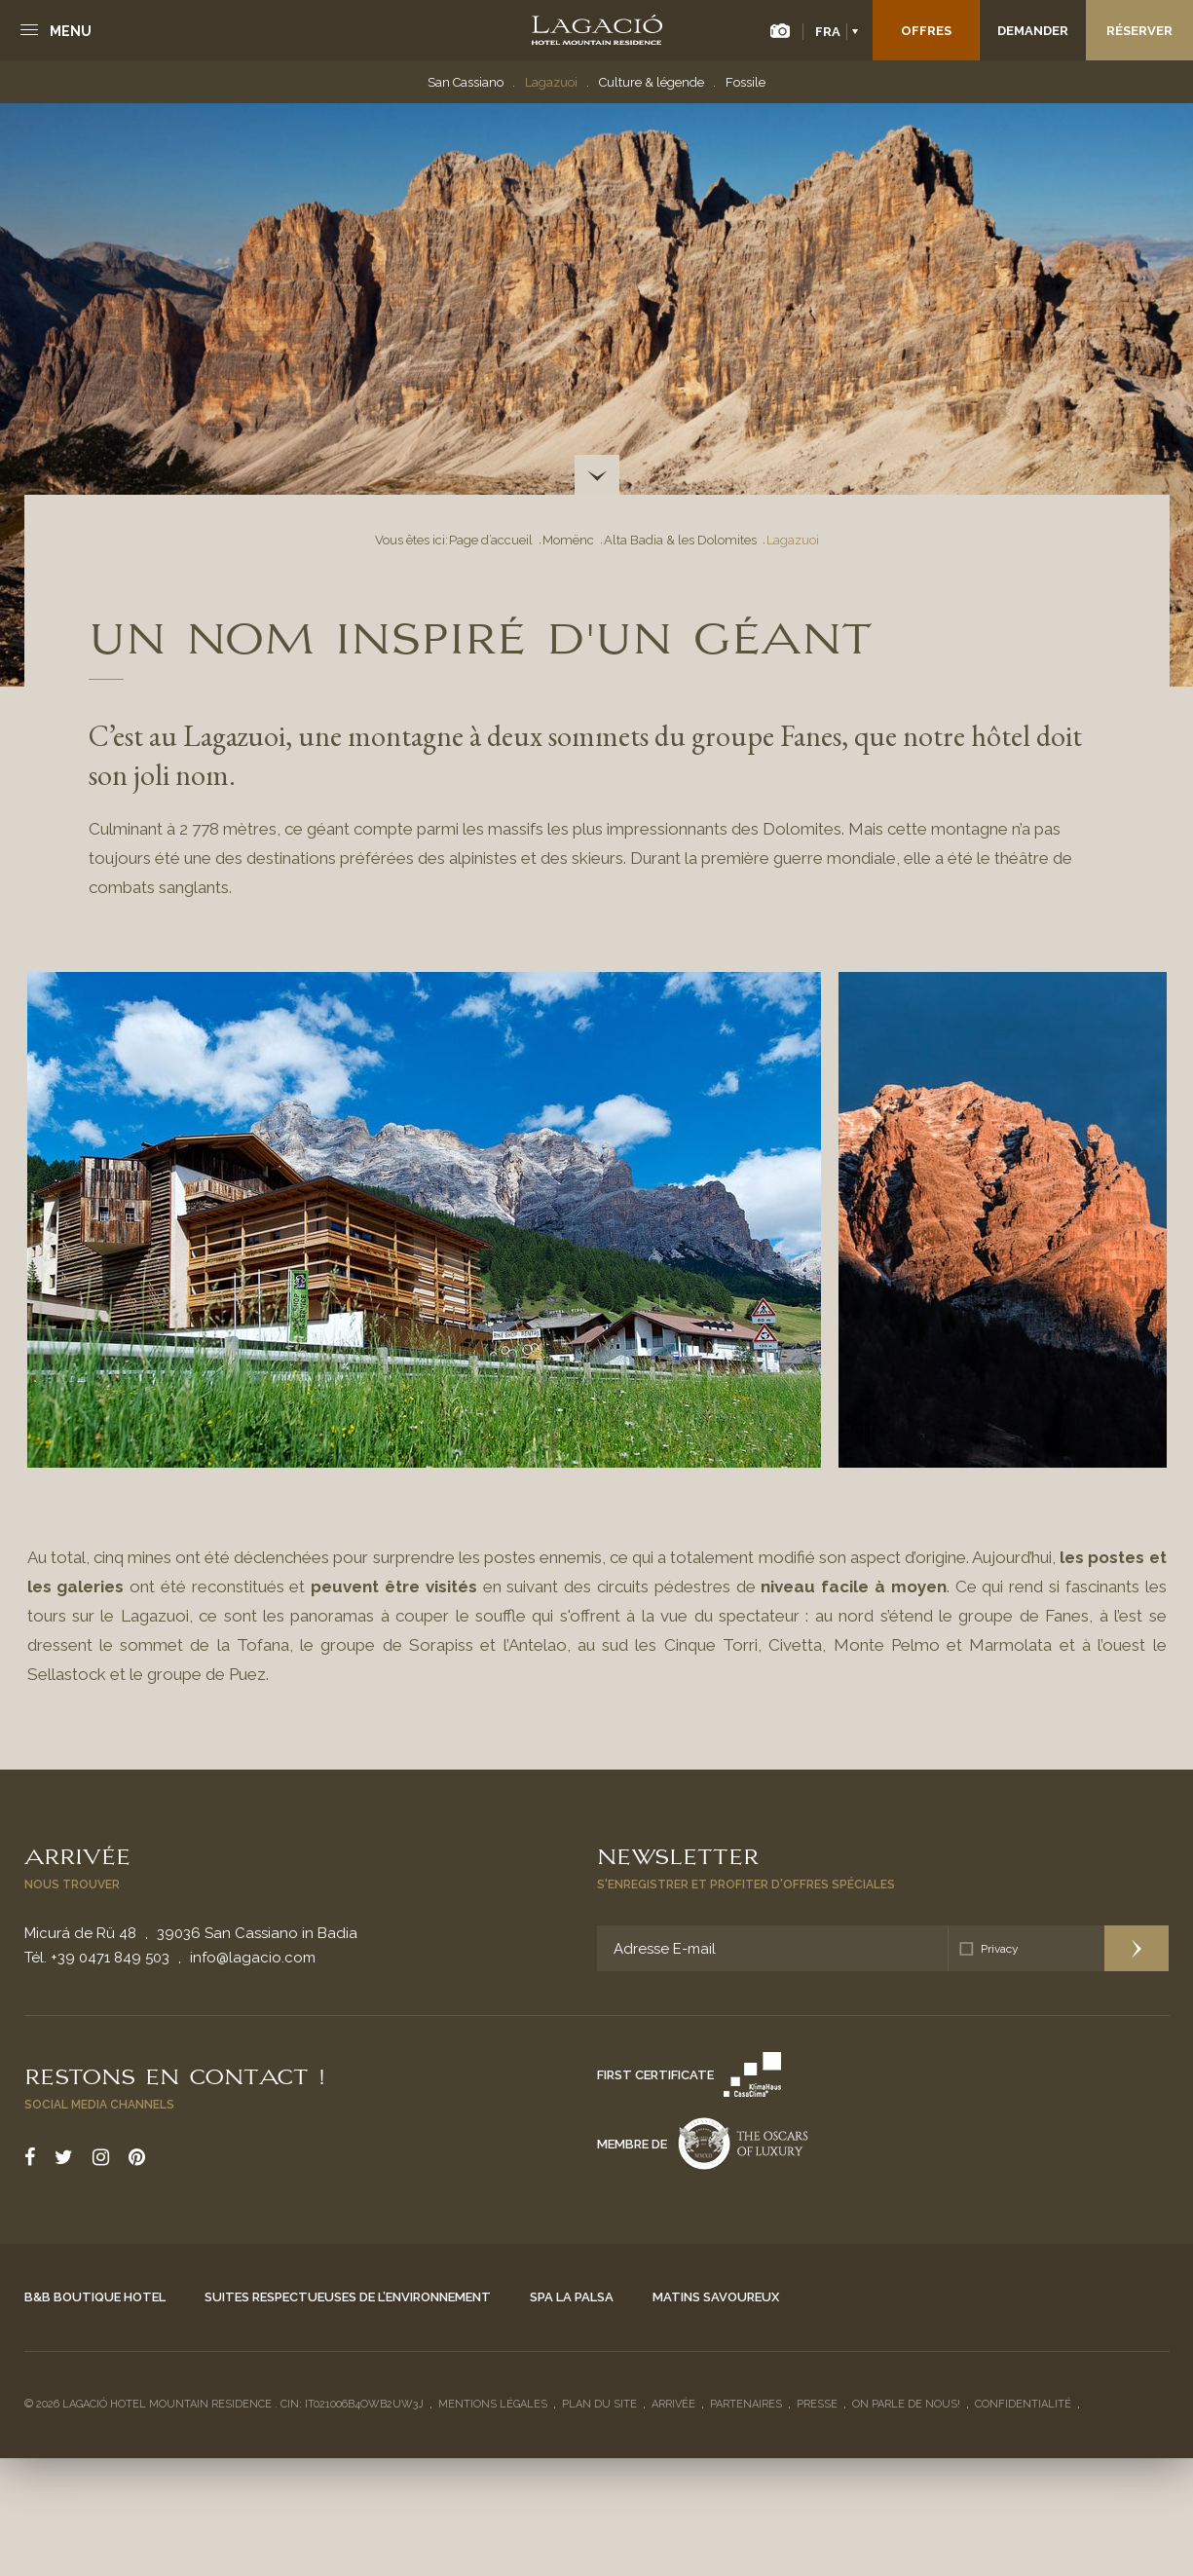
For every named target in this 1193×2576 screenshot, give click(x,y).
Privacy (1000, 1949)
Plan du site (599, 2404)
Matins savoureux (715, 2297)
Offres (926, 30)
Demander (1032, 30)
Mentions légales (492, 2404)
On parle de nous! (906, 2404)
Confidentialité (1023, 2404)
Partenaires (746, 2404)
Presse (817, 2404)
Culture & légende (651, 82)
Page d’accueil (491, 540)
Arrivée (77, 1854)
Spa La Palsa (572, 2297)
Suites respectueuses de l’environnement (348, 2297)
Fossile (745, 82)
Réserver (1139, 30)
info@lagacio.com (253, 1957)
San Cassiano (465, 82)
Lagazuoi (551, 82)
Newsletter (678, 1854)
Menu (71, 31)
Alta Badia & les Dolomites (680, 540)
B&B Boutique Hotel (95, 2297)
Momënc (568, 540)
